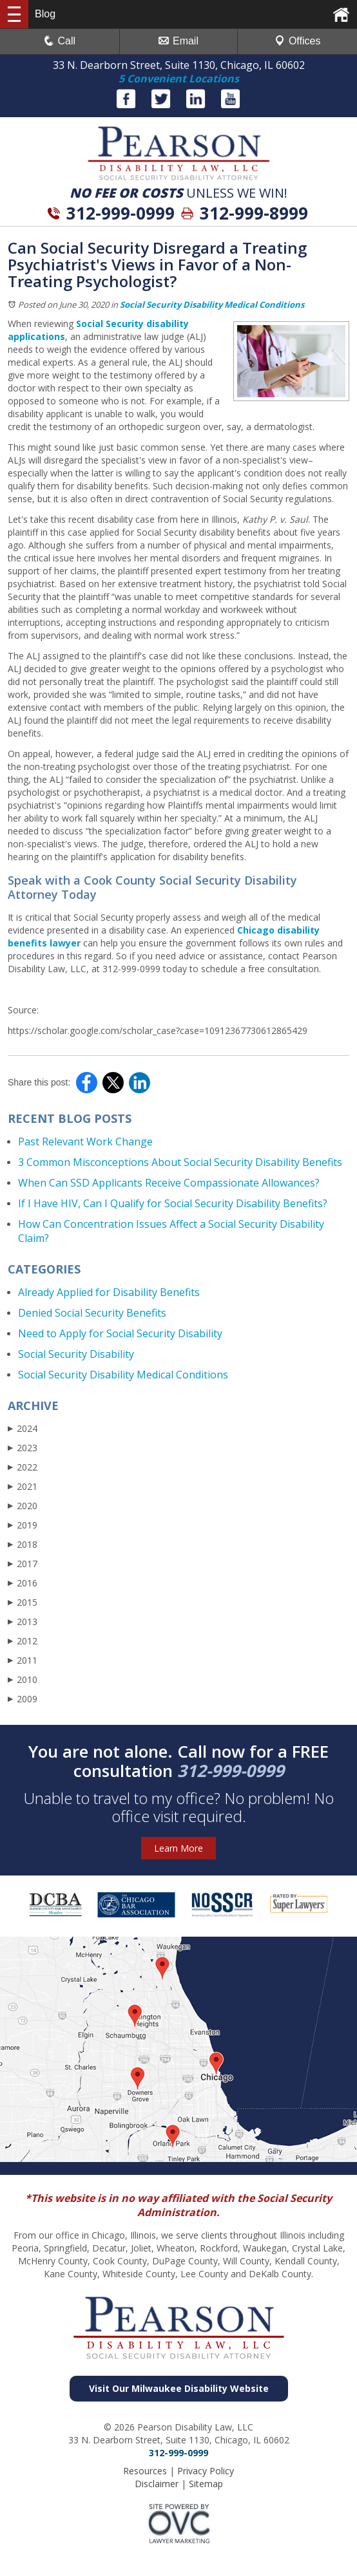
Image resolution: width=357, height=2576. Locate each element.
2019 (22, 1525)
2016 (22, 1583)
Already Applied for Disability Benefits (109, 1292)
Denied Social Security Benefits (92, 1313)
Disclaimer (157, 2483)
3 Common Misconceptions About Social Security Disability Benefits (180, 1162)
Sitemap (206, 2483)
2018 (22, 1544)
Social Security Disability (76, 1354)
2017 (22, 1563)
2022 (22, 1467)
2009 (22, 1699)
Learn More (178, 1848)
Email (178, 40)
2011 (22, 1660)
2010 (22, 1679)
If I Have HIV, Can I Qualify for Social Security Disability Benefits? (172, 1203)
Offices (298, 40)
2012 (22, 1641)
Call (60, 40)
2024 (22, 1428)
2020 (22, 1506)
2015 (22, 1602)
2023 (22, 1448)
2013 (22, 1621)
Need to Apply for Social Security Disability (120, 1333)
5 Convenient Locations (179, 78)
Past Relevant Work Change (85, 1141)
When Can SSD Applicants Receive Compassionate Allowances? (169, 1183)
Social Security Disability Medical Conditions (212, 304)
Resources (145, 2471)
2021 (22, 1486)
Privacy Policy (205, 2471)
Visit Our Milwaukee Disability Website (179, 2388)
